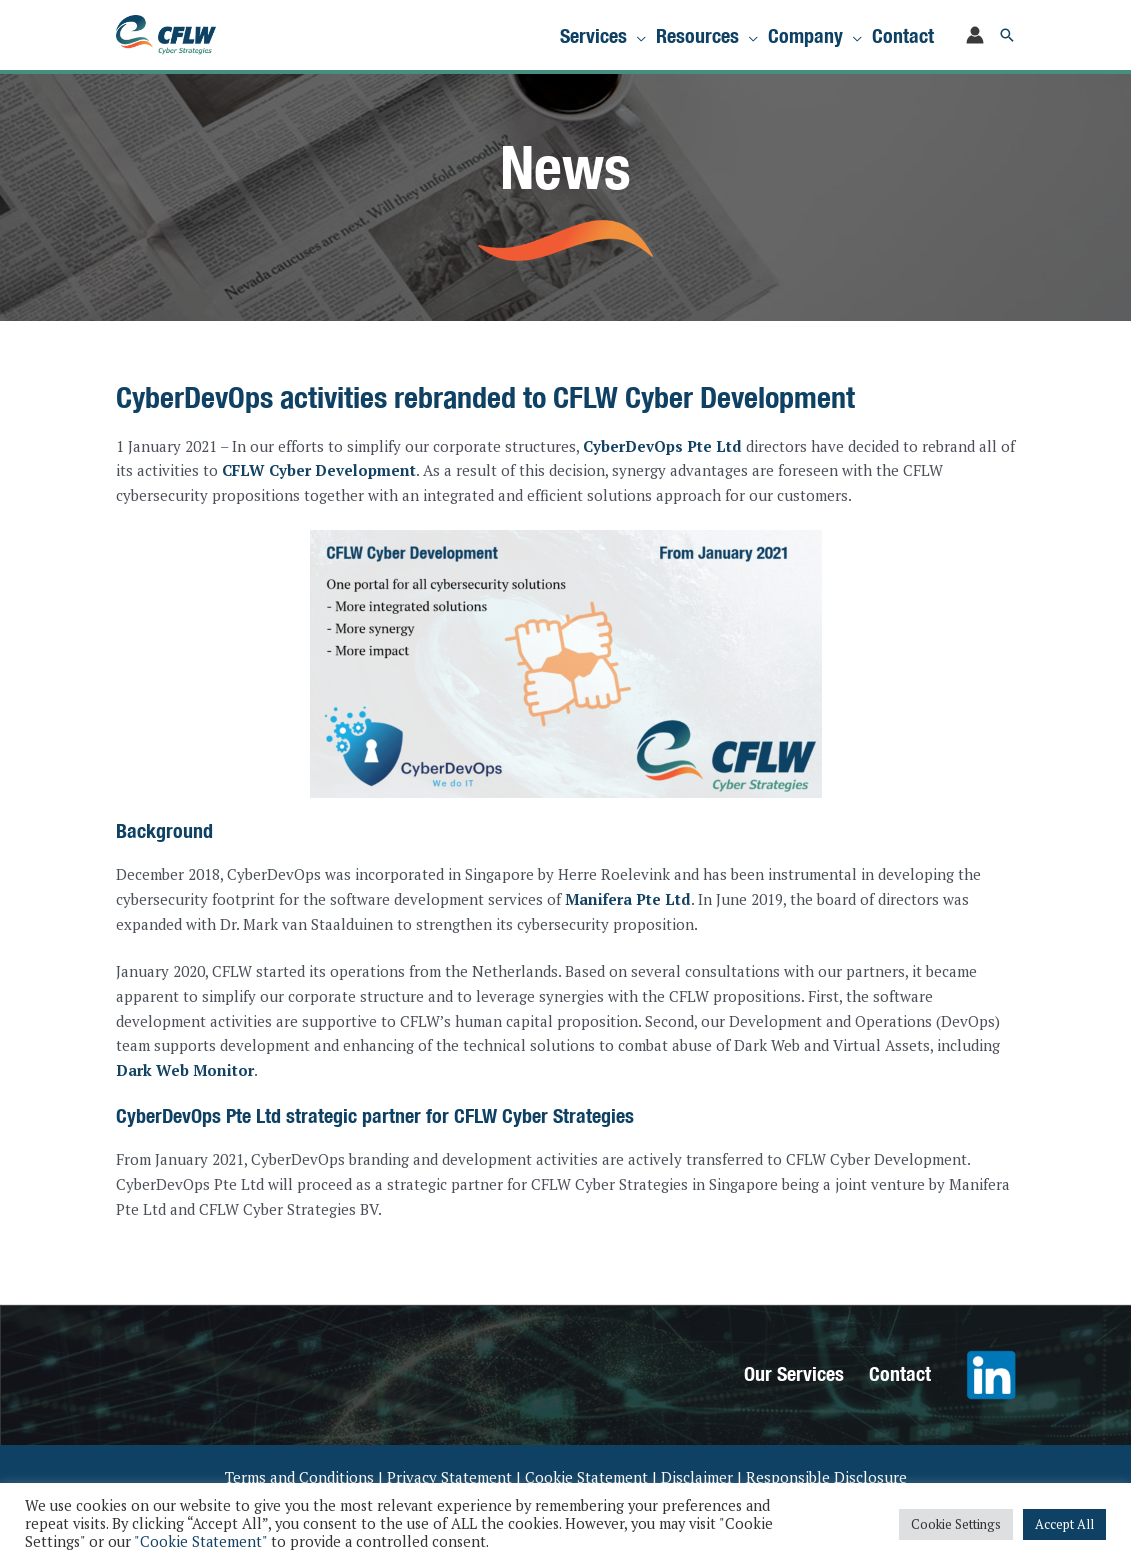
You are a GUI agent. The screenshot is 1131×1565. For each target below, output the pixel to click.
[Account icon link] (975, 35)
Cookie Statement (586, 1477)
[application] (636, 35)
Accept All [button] (1064, 1524)
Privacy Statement (449, 1477)
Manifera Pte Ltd (628, 899)
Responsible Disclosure (826, 1477)
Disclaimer (697, 1477)
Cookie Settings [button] (956, 1524)
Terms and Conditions (299, 1477)
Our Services (794, 1373)
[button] (1007, 35)
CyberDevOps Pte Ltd (662, 446)
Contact (900, 1373)
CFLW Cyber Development (319, 470)
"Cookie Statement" (200, 1541)
